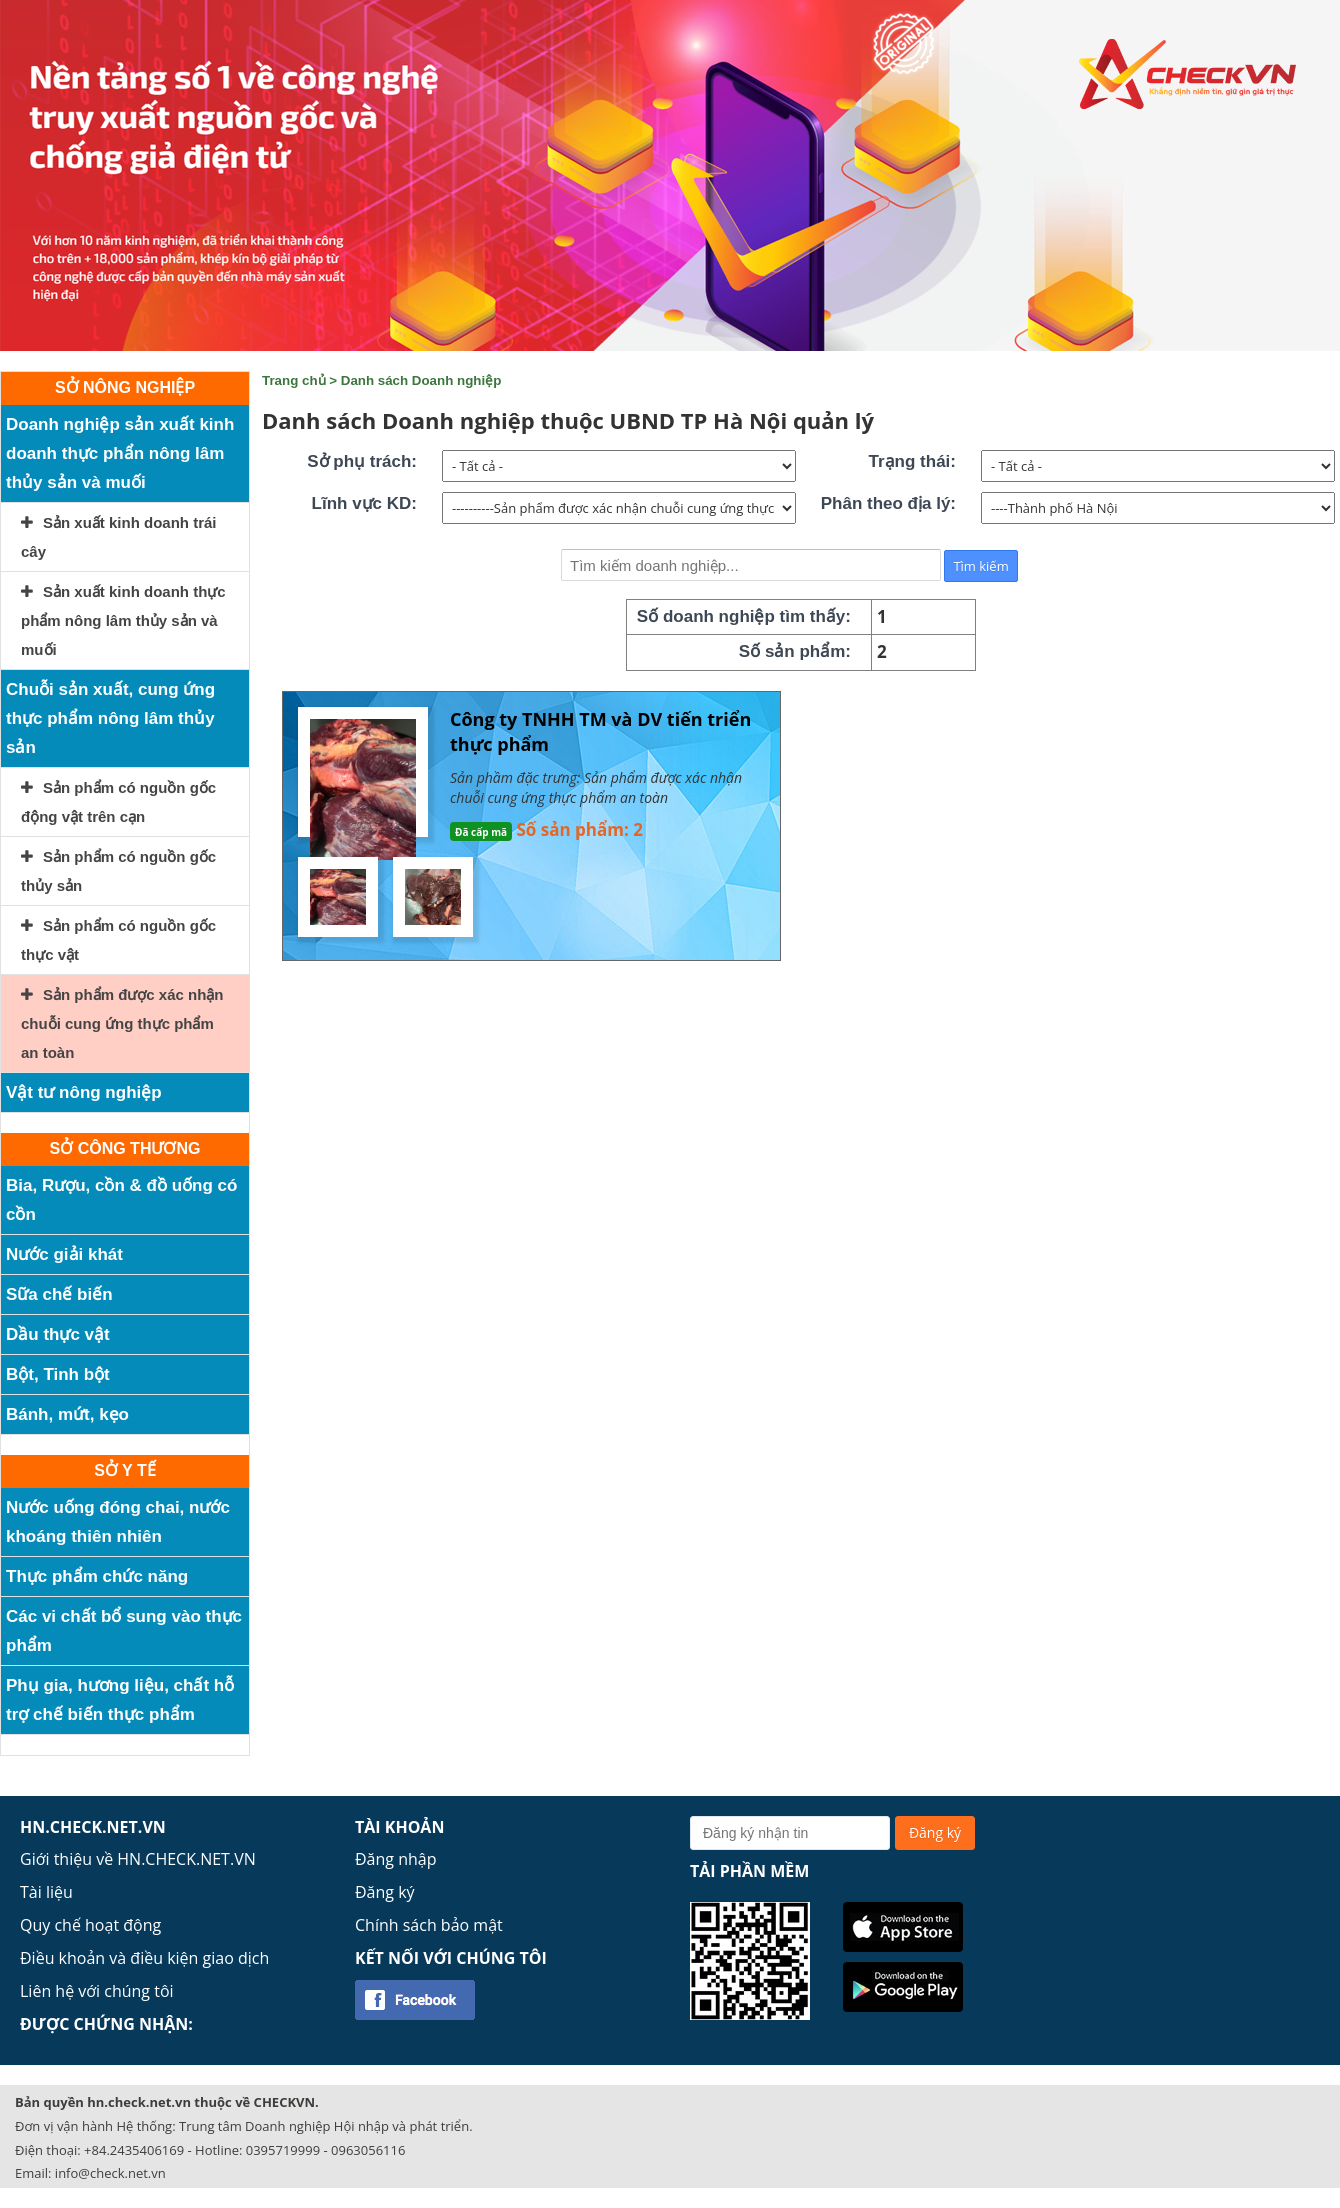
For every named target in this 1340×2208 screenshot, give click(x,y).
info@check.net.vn (110, 2173)
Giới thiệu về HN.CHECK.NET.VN (138, 1859)
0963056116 (368, 2150)
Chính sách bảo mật (429, 1925)
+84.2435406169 (134, 2150)
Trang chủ (294, 380)
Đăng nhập (395, 1859)
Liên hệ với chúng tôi (97, 1991)
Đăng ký (385, 1892)
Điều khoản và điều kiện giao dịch (144, 1958)
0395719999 (283, 2150)
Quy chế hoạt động (90, 1925)
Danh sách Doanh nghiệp (421, 380)
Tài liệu (46, 1892)
